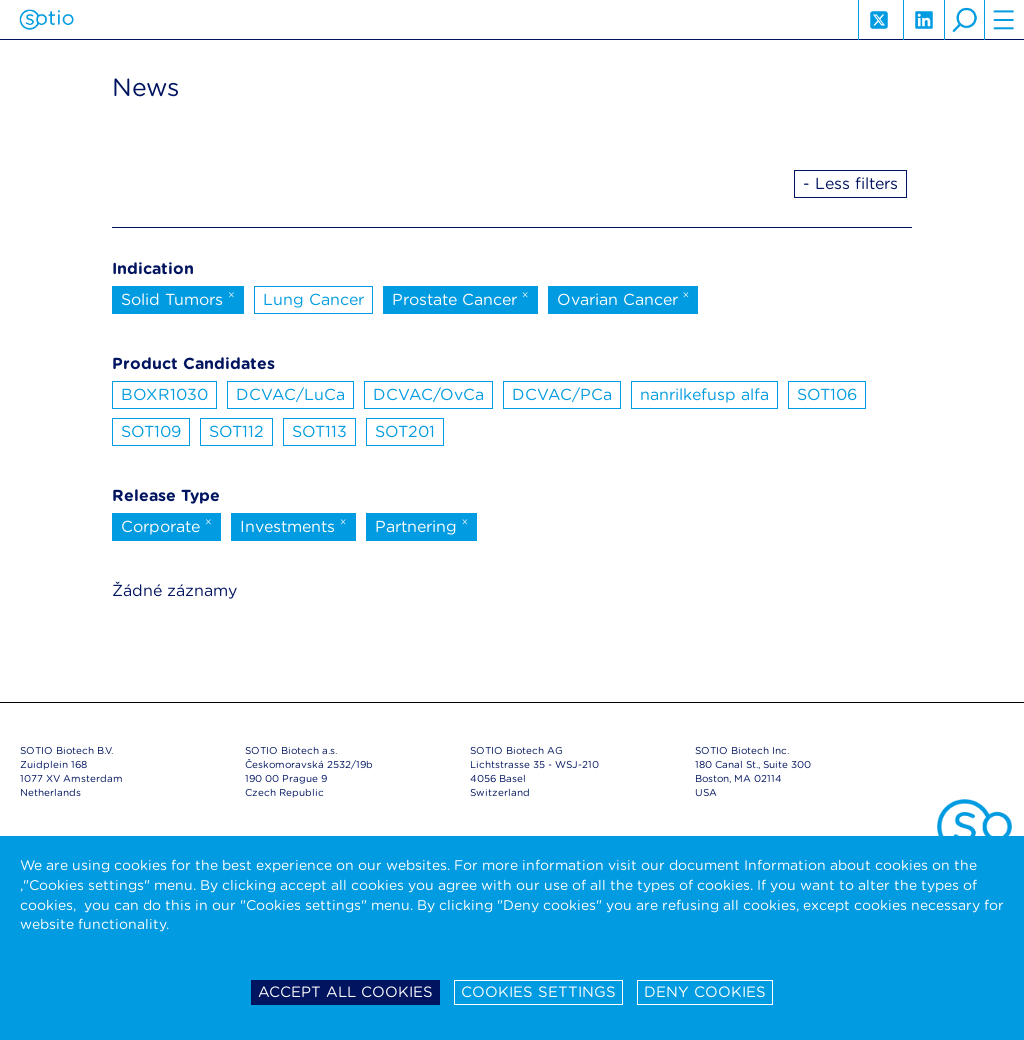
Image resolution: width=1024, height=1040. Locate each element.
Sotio (46, 20)
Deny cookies (705, 992)
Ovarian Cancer (623, 298)
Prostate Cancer (460, 298)
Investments (293, 525)
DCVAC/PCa (562, 394)
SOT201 (405, 431)
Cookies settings (538, 992)
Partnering (422, 525)
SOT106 (827, 394)
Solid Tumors (178, 298)
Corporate (166, 525)
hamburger (1004, 20)
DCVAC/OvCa (428, 394)
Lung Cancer (313, 299)
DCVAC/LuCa (290, 394)
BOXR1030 (164, 394)
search (964, 20)
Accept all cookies (345, 992)
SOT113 (319, 431)
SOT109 (151, 431)
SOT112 (236, 431)
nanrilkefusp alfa (704, 394)
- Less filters (850, 183)
